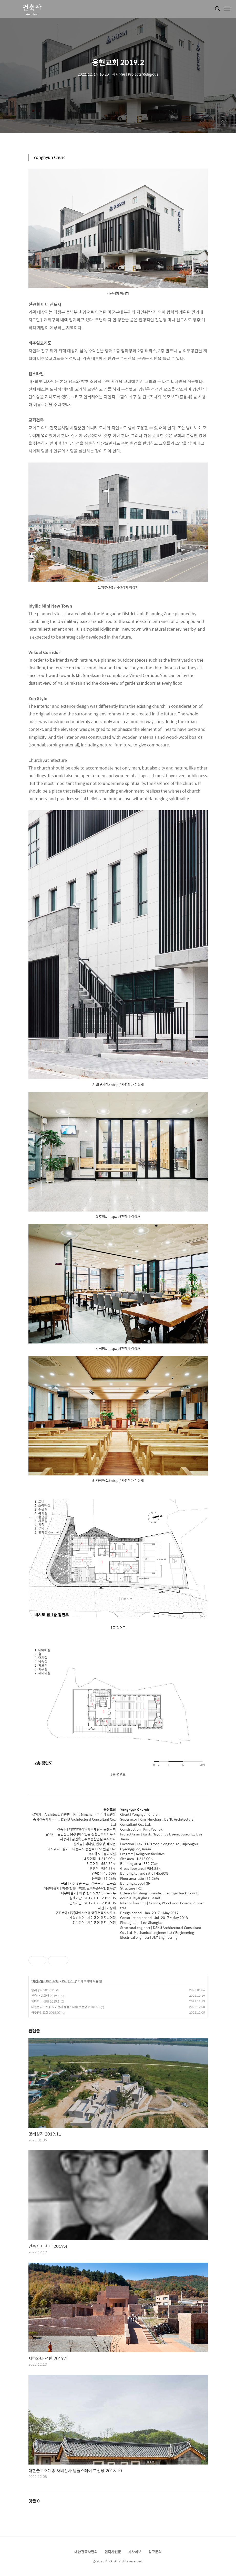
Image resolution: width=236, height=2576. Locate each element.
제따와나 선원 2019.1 (45, 2001)
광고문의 (155, 2551)
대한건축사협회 (86, 2551)
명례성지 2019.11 (43, 1990)
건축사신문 (113, 2551)
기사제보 (134, 2551)
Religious (69, 1981)
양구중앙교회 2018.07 (45, 2012)
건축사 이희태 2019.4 (45, 1995)
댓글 (34, 2501)
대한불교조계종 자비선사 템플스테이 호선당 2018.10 (65, 2007)
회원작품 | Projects (45, 1981)
